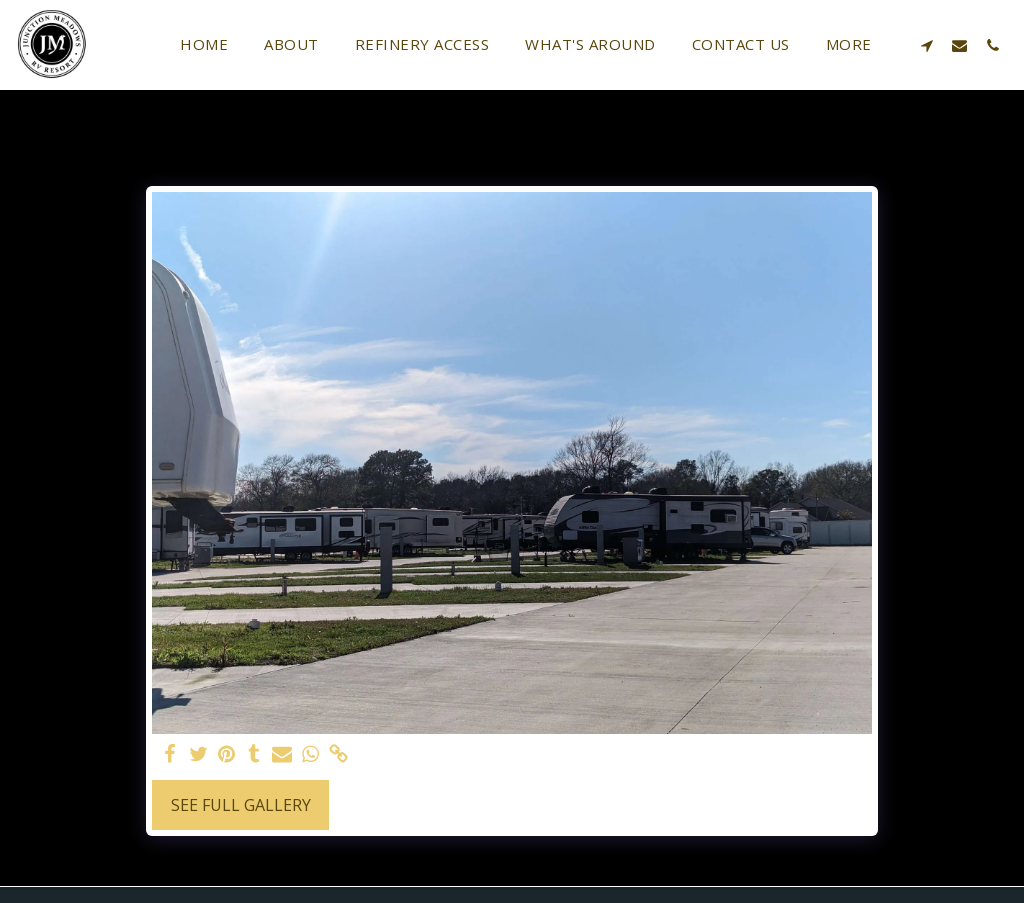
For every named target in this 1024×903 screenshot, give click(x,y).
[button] (926, 45)
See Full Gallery (241, 805)
